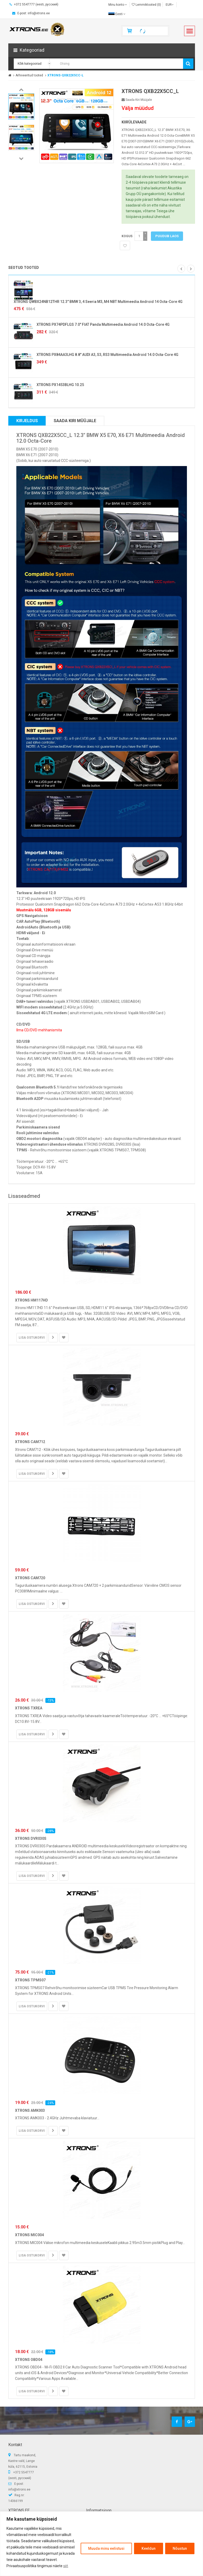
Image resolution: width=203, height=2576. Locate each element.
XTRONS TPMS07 (30, 1980)
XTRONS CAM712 (30, 1442)
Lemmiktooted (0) (146, 4)
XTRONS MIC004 (29, 2235)
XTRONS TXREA (28, 1708)
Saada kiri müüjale (137, 100)
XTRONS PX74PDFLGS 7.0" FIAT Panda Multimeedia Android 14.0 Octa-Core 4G (103, 324)
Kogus (127, 236)
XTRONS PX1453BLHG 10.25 (60, 385)
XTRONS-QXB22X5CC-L (65, 75)
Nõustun (180, 2548)
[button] (101, 50)
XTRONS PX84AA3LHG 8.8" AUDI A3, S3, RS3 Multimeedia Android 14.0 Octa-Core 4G (107, 355)
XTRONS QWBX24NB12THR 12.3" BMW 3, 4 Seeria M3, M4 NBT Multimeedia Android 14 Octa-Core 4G (98, 302)
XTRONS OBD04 (28, 2360)
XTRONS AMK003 (30, 2110)
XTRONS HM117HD (31, 1300)
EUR (170, 4)
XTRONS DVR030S (30, 1838)
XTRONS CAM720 (30, 1578)
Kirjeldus (27, 420)
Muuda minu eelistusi (106, 2548)
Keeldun (149, 2548)
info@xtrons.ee (19, 2489)
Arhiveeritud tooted (29, 75)
